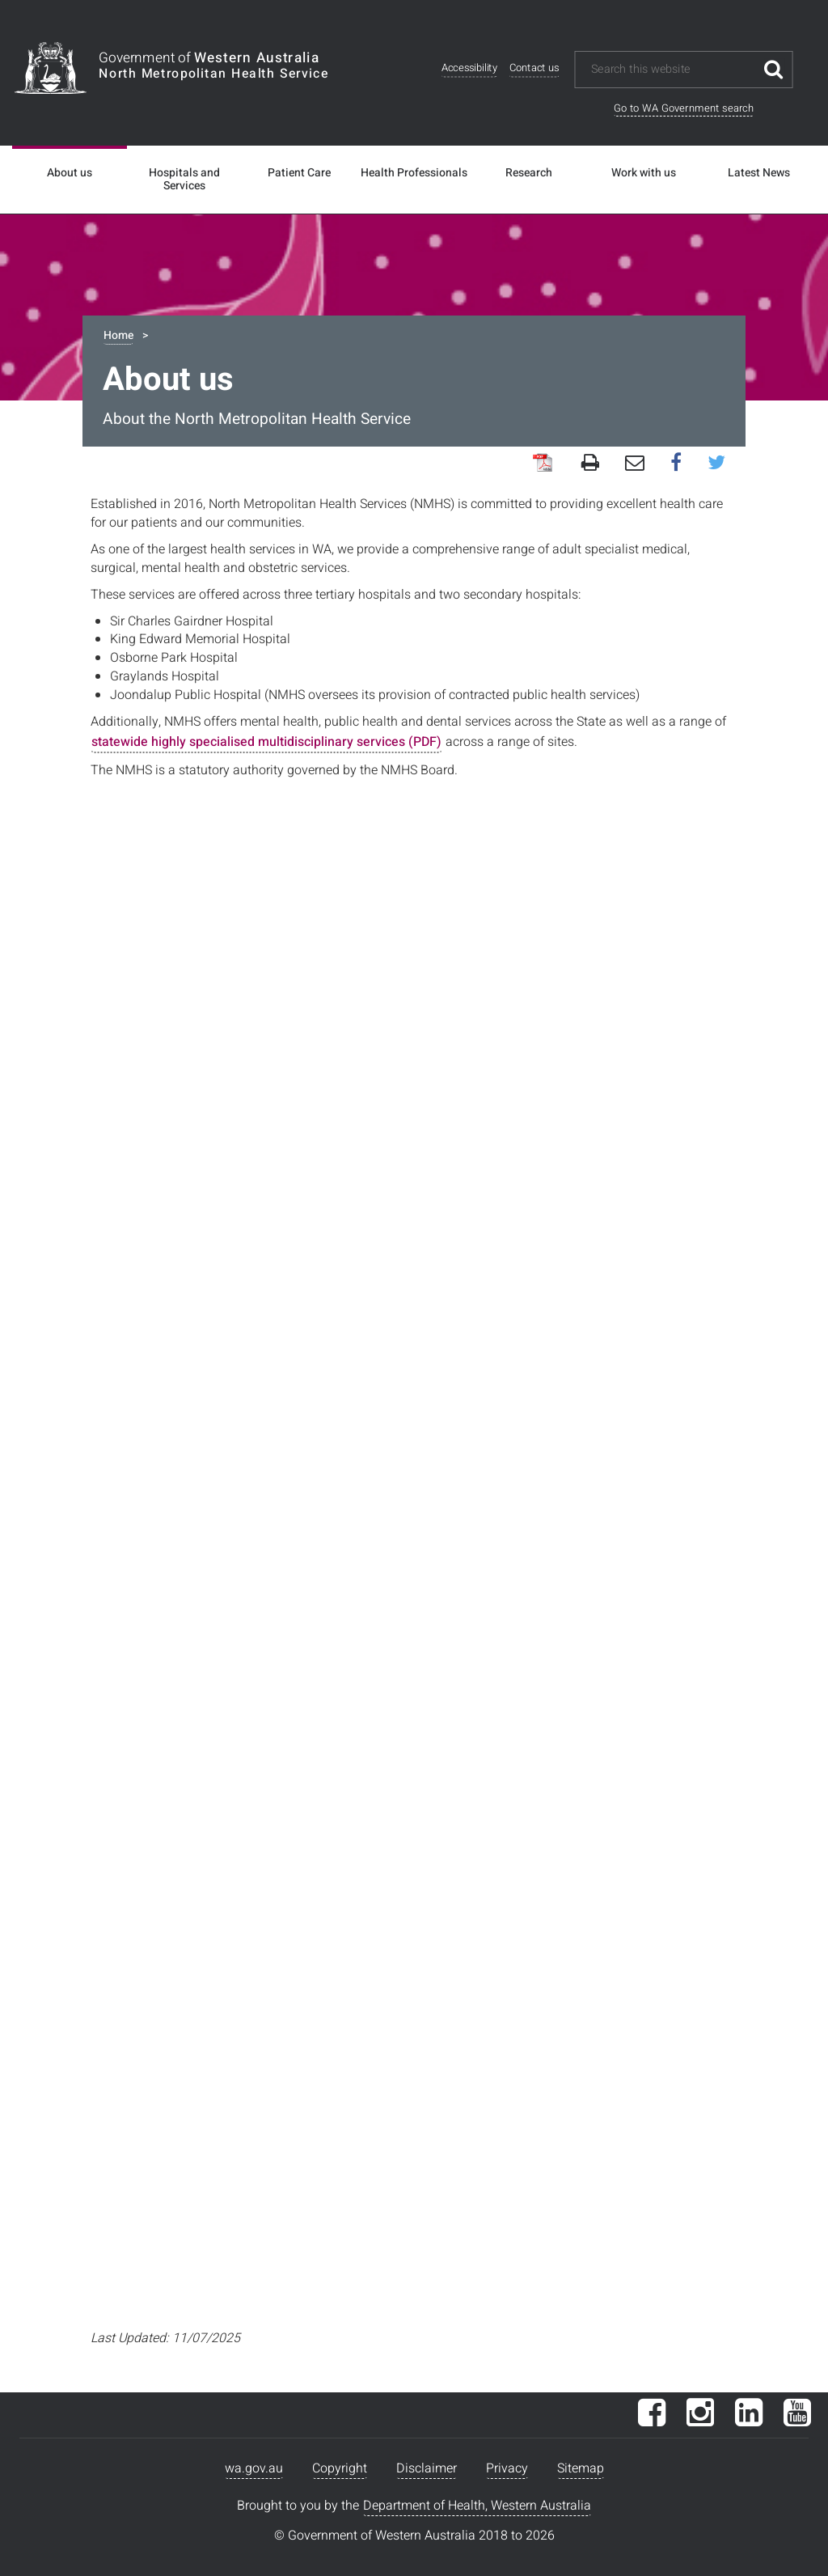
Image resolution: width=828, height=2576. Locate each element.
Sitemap (580, 2468)
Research (528, 173)
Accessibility (469, 68)
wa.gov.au (254, 2468)
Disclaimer (426, 2468)
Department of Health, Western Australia (477, 2505)
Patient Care (299, 173)
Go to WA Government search (684, 108)
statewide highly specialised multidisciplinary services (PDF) (266, 742)
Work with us (643, 173)
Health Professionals (414, 173)
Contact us (534, 68)
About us (69, 173)
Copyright (339, 2468)
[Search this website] (672, 69)
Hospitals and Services (184, 179)
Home (118, 335)
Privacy (507, 2468)
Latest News (759, 173)
